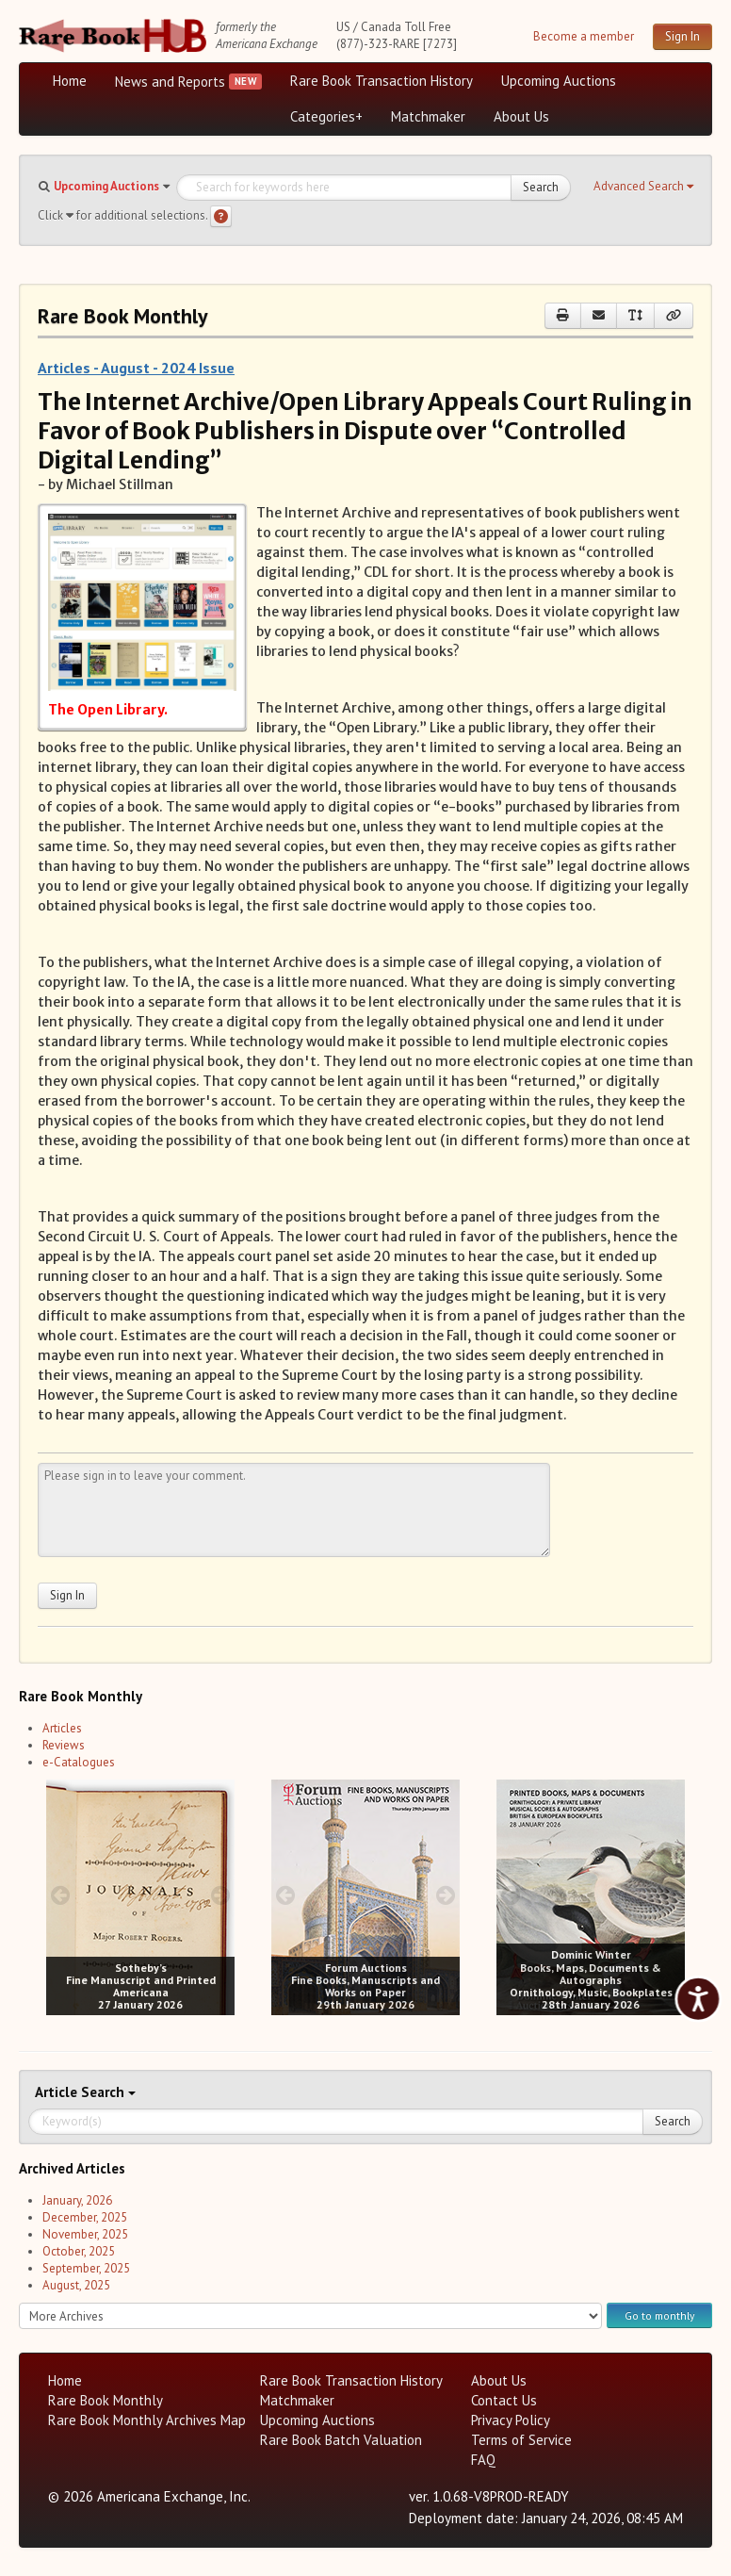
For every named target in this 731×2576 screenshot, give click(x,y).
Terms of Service (521, 2440)
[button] (643, 186)
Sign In (682, 36)
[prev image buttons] (59, 1895)
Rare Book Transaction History (381, 81)
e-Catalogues (78, 1762)
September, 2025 (86, 2268)
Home (70, 81)
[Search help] (221, 216)
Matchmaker (428, 116)
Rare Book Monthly (105, 2400)
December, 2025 (84, 2217)
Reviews (63, 1745)
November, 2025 (85, 2234)
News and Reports (170, 81)
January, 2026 (77, 2200)
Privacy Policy (510, 2420)
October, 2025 (78, 2251)
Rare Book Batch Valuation (341, 2440)
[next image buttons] (221, 1895)
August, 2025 (76, 2285)
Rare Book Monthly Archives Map (147, 2420)
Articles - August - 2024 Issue (136, 367)
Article (58, 2092)
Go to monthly (659, 2315)
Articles (62, 1728)
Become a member (583, 36)
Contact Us (504, 2400)
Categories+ (326, 116)
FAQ (483, 2460)
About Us (521, 116)
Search (541, 187)
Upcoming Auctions (558, 81)
